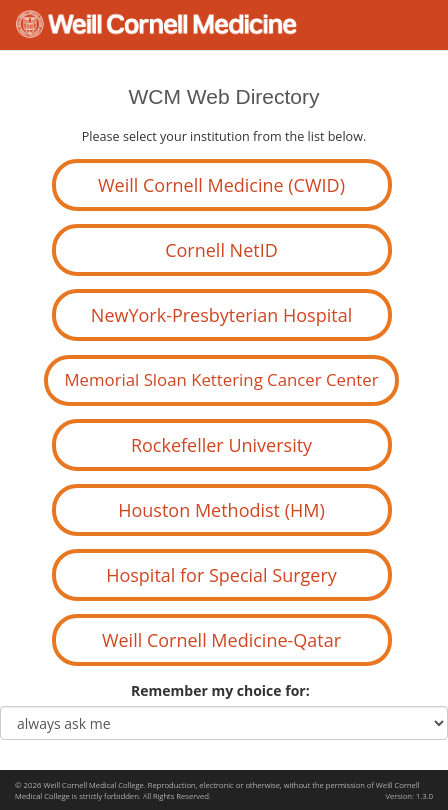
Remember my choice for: (224, 690)
